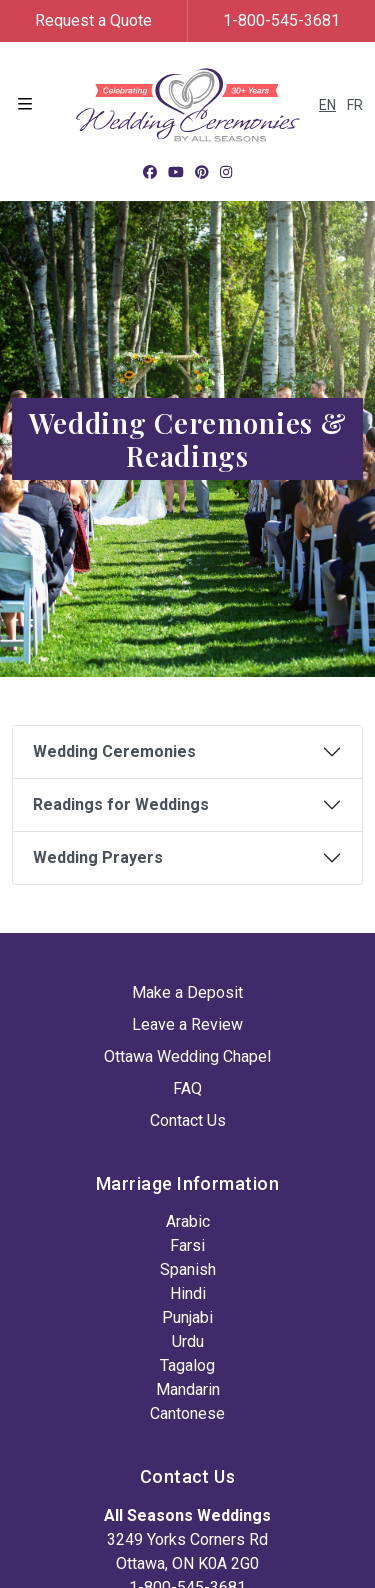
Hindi (188, 1293)
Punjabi (187, 1317)
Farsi (187, 1245)
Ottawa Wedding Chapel (187, 1056)
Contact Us (188, 1120)
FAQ (187, 1088)
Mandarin (188, 1389)
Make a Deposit (187, 992)
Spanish (188, 1269)
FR (355, 105)
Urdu (188, 1341)
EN (327, 105)
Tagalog (187, 1365)
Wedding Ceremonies (114, 751)
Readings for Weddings (121, 804)
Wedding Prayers (98, 857)
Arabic (188, 1221)
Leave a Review (187, 1024)
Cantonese (187, 1413)
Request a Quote (93, 20)
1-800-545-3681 (281, 20)
